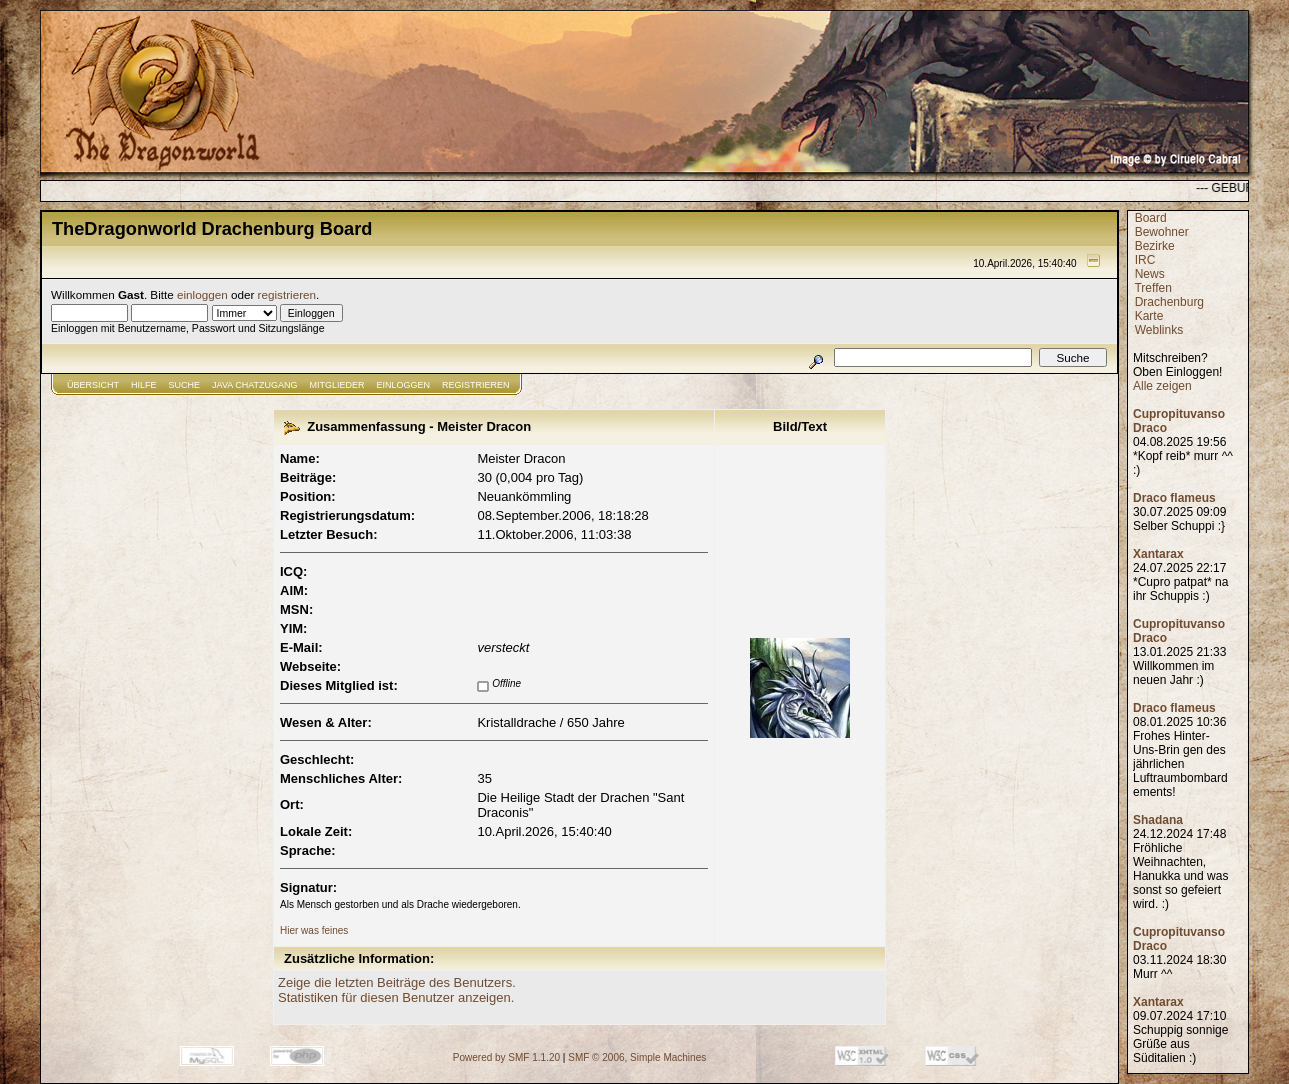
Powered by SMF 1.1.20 (506, 1057)
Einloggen (404, 385)
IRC (1145, 260)
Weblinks (1159, 330)
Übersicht (93, 385)
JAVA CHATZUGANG (255, 385)
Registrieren (476, 385)
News (1150, 274)
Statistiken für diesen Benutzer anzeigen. (396, 997)
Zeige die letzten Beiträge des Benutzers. (397, 982)
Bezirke (1155, 246)
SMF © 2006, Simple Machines (637, 1057)
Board (1151, 218)
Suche (185, 385)
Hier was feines (314, 930)
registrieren (287, 294)
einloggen (202, 294)
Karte (1149, 316)
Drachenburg (1169, 302)
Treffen (1152, 288)
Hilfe (144, 385)
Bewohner (1162, 232)
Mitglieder (337, 385)
